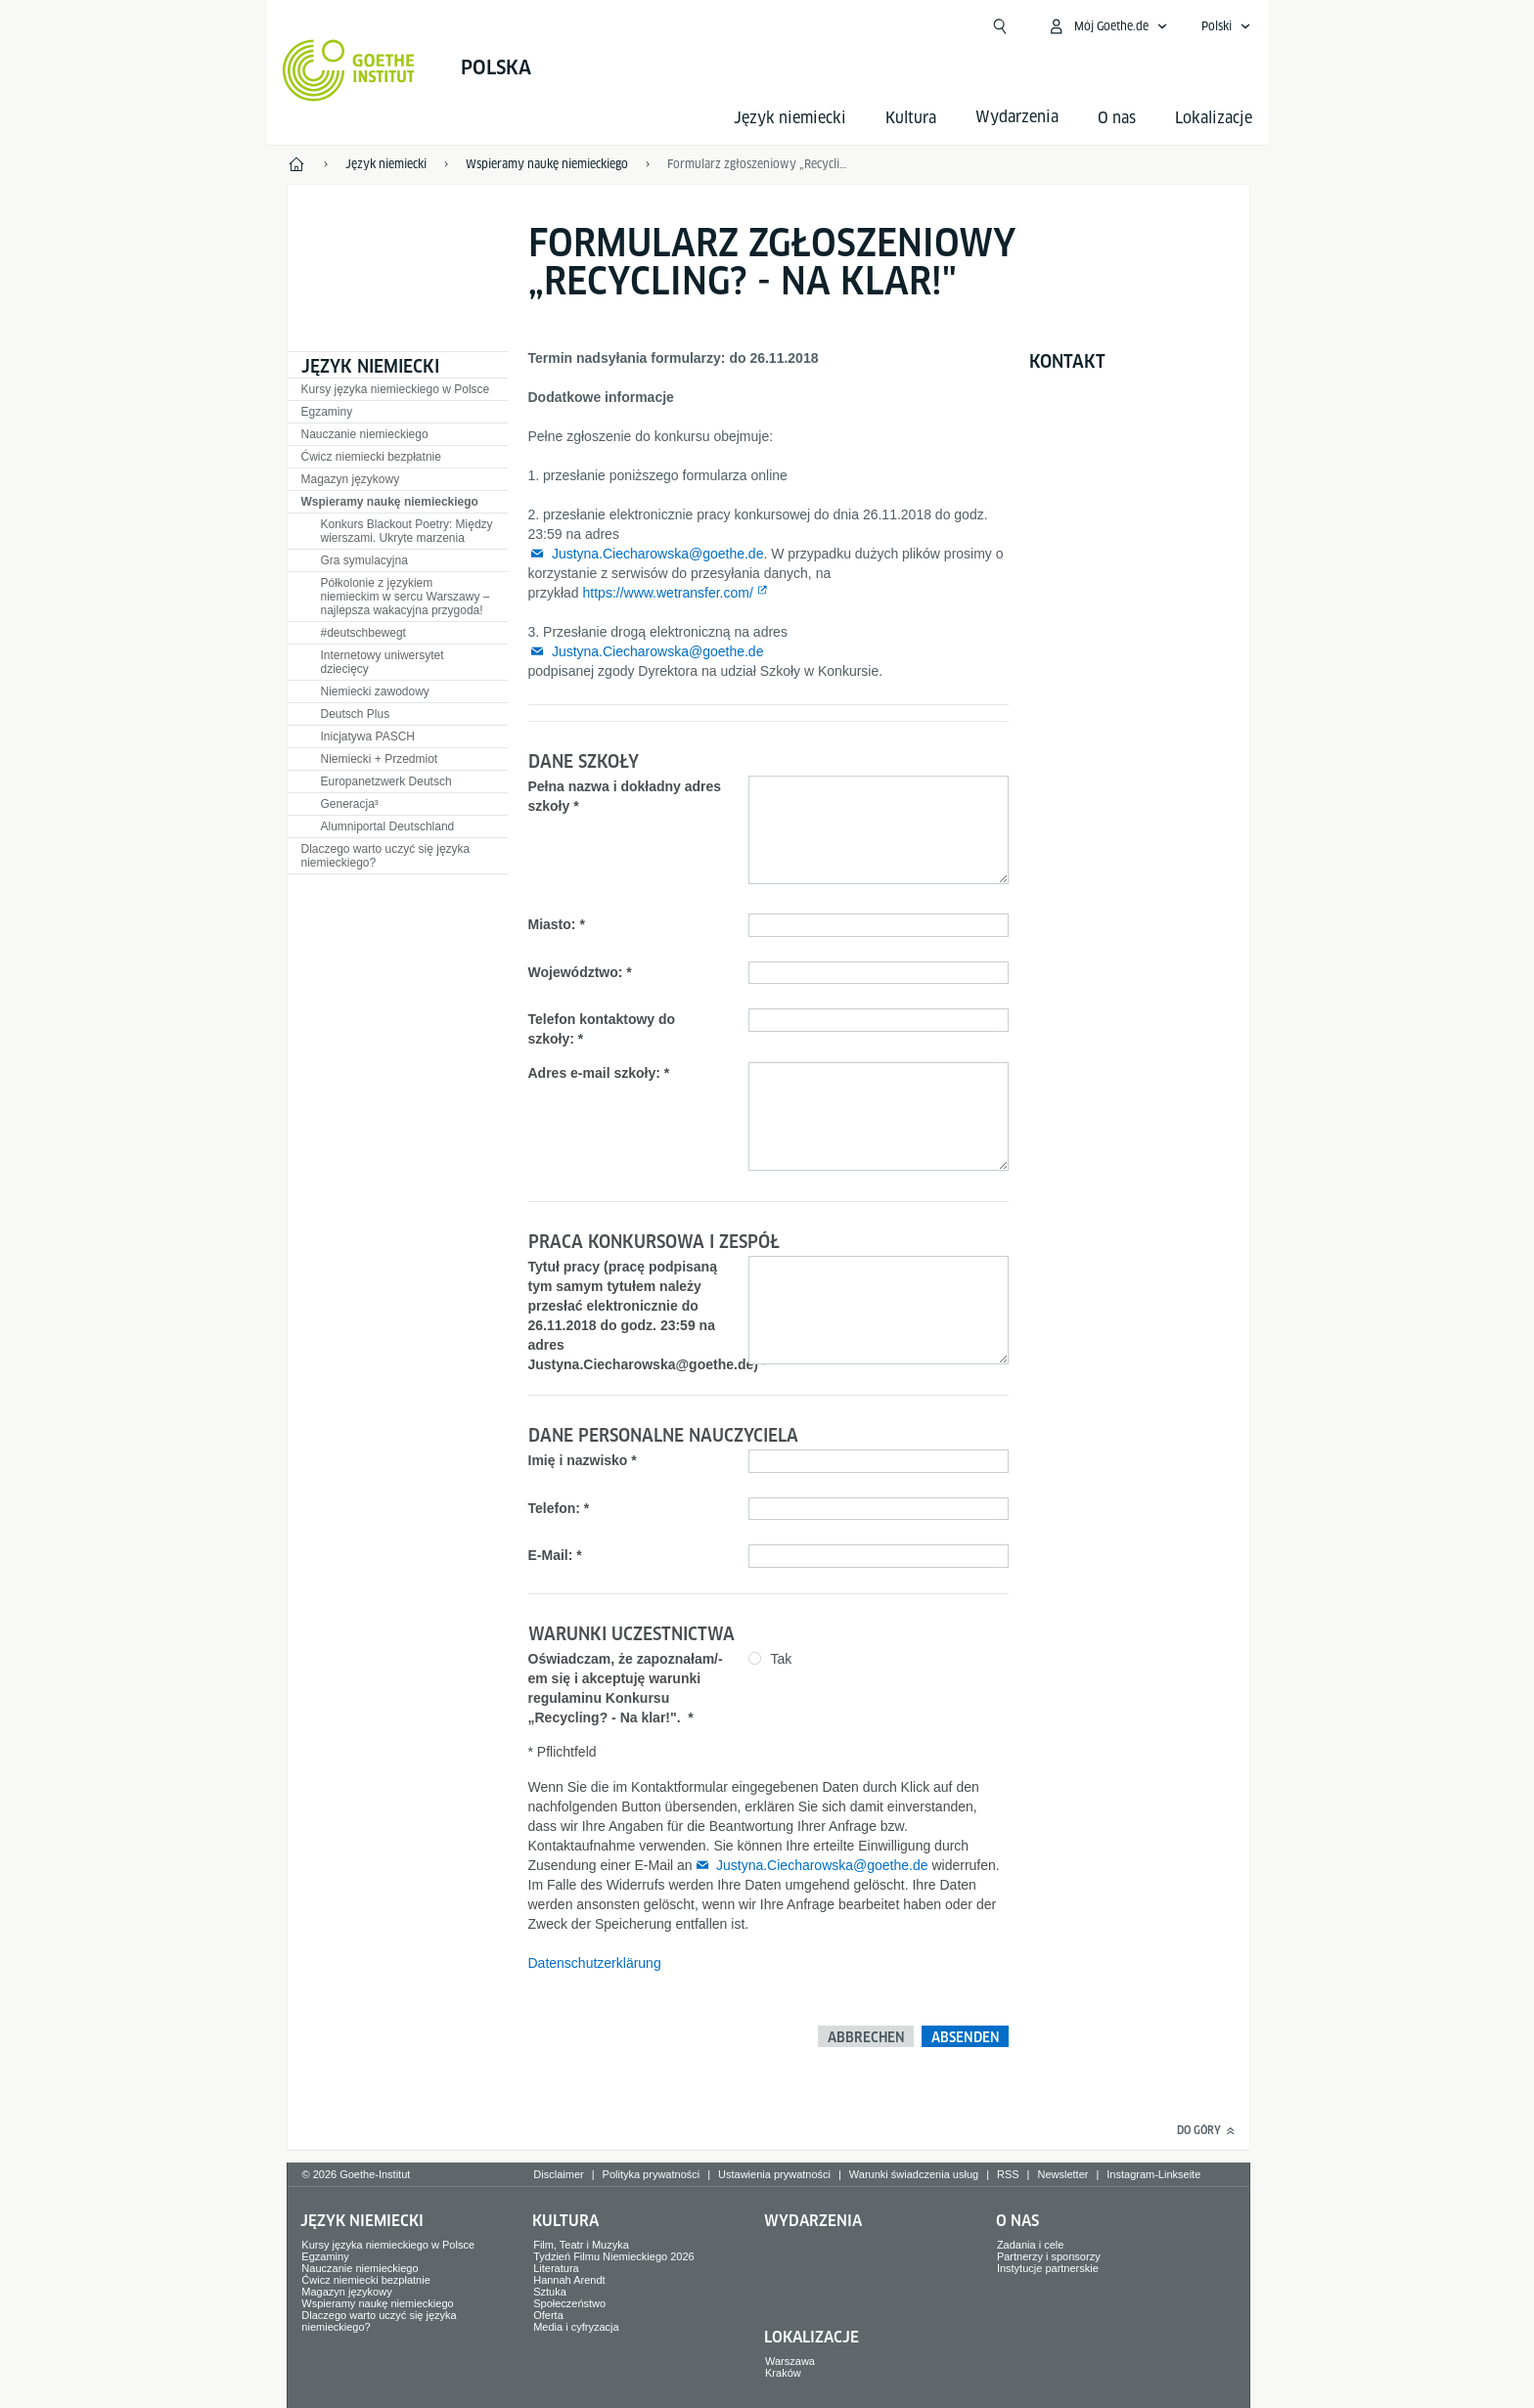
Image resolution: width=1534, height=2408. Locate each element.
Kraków (783, 2373)
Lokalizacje (1213, 118)
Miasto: (552, 924)
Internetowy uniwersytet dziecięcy (382, 662)
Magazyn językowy (350, 479)
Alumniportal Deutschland (388, 826)
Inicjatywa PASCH (368, 736)
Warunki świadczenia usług (913, 2174)
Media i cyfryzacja (575, 2327)
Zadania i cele (1030, 2245)
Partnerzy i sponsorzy (1049, 2256)
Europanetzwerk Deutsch (386, 781)
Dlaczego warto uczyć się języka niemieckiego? (386, 856)
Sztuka (549, 2291)
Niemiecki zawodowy (375, 691)
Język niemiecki (790, 118)
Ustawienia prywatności (774, 2174)
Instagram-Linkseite (1153, 2174)
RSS (1008, 2174)
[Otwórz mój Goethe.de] (1107, 26)
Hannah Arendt (569, 2280)
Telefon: (554, 1508)
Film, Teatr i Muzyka (581, 2245)
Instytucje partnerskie (1048, 2268)
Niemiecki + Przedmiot (379, 759)
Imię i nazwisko (578, 1460)
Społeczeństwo (569, 2303)
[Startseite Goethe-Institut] (349, 70)
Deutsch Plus (355, 714)
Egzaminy (327, 412)
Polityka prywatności (651, 2174)
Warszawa (790, 2361)
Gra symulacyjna (364, 560)
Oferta (548, 2315)
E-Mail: (550, 1555)
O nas (1117, 118)
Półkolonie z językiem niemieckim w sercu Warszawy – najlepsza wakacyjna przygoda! (405, 596)
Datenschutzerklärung (594, 1963)
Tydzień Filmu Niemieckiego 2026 (613, 2256)
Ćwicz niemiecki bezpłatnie (371, 457)
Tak (781, 1659)
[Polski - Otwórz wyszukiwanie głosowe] (1226, 26)
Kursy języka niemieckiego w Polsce (395, 389)
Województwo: (575, 972)
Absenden (965, 2037)
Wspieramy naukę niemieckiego (389, 502)
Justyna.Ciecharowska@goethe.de (658, 553)
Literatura (555, 2268)
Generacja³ (350, 804)
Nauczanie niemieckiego (365, 434)
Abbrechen (866, 2037)
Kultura (910, 118)
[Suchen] (1000, 26)
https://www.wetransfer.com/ (668, 593)
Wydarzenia (813, 2220)
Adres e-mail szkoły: (594, 1073)
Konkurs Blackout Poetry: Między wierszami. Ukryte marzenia (407, 531)
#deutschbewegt (363, 633)
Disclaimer (558, 2174)
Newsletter (1062, 2174)
